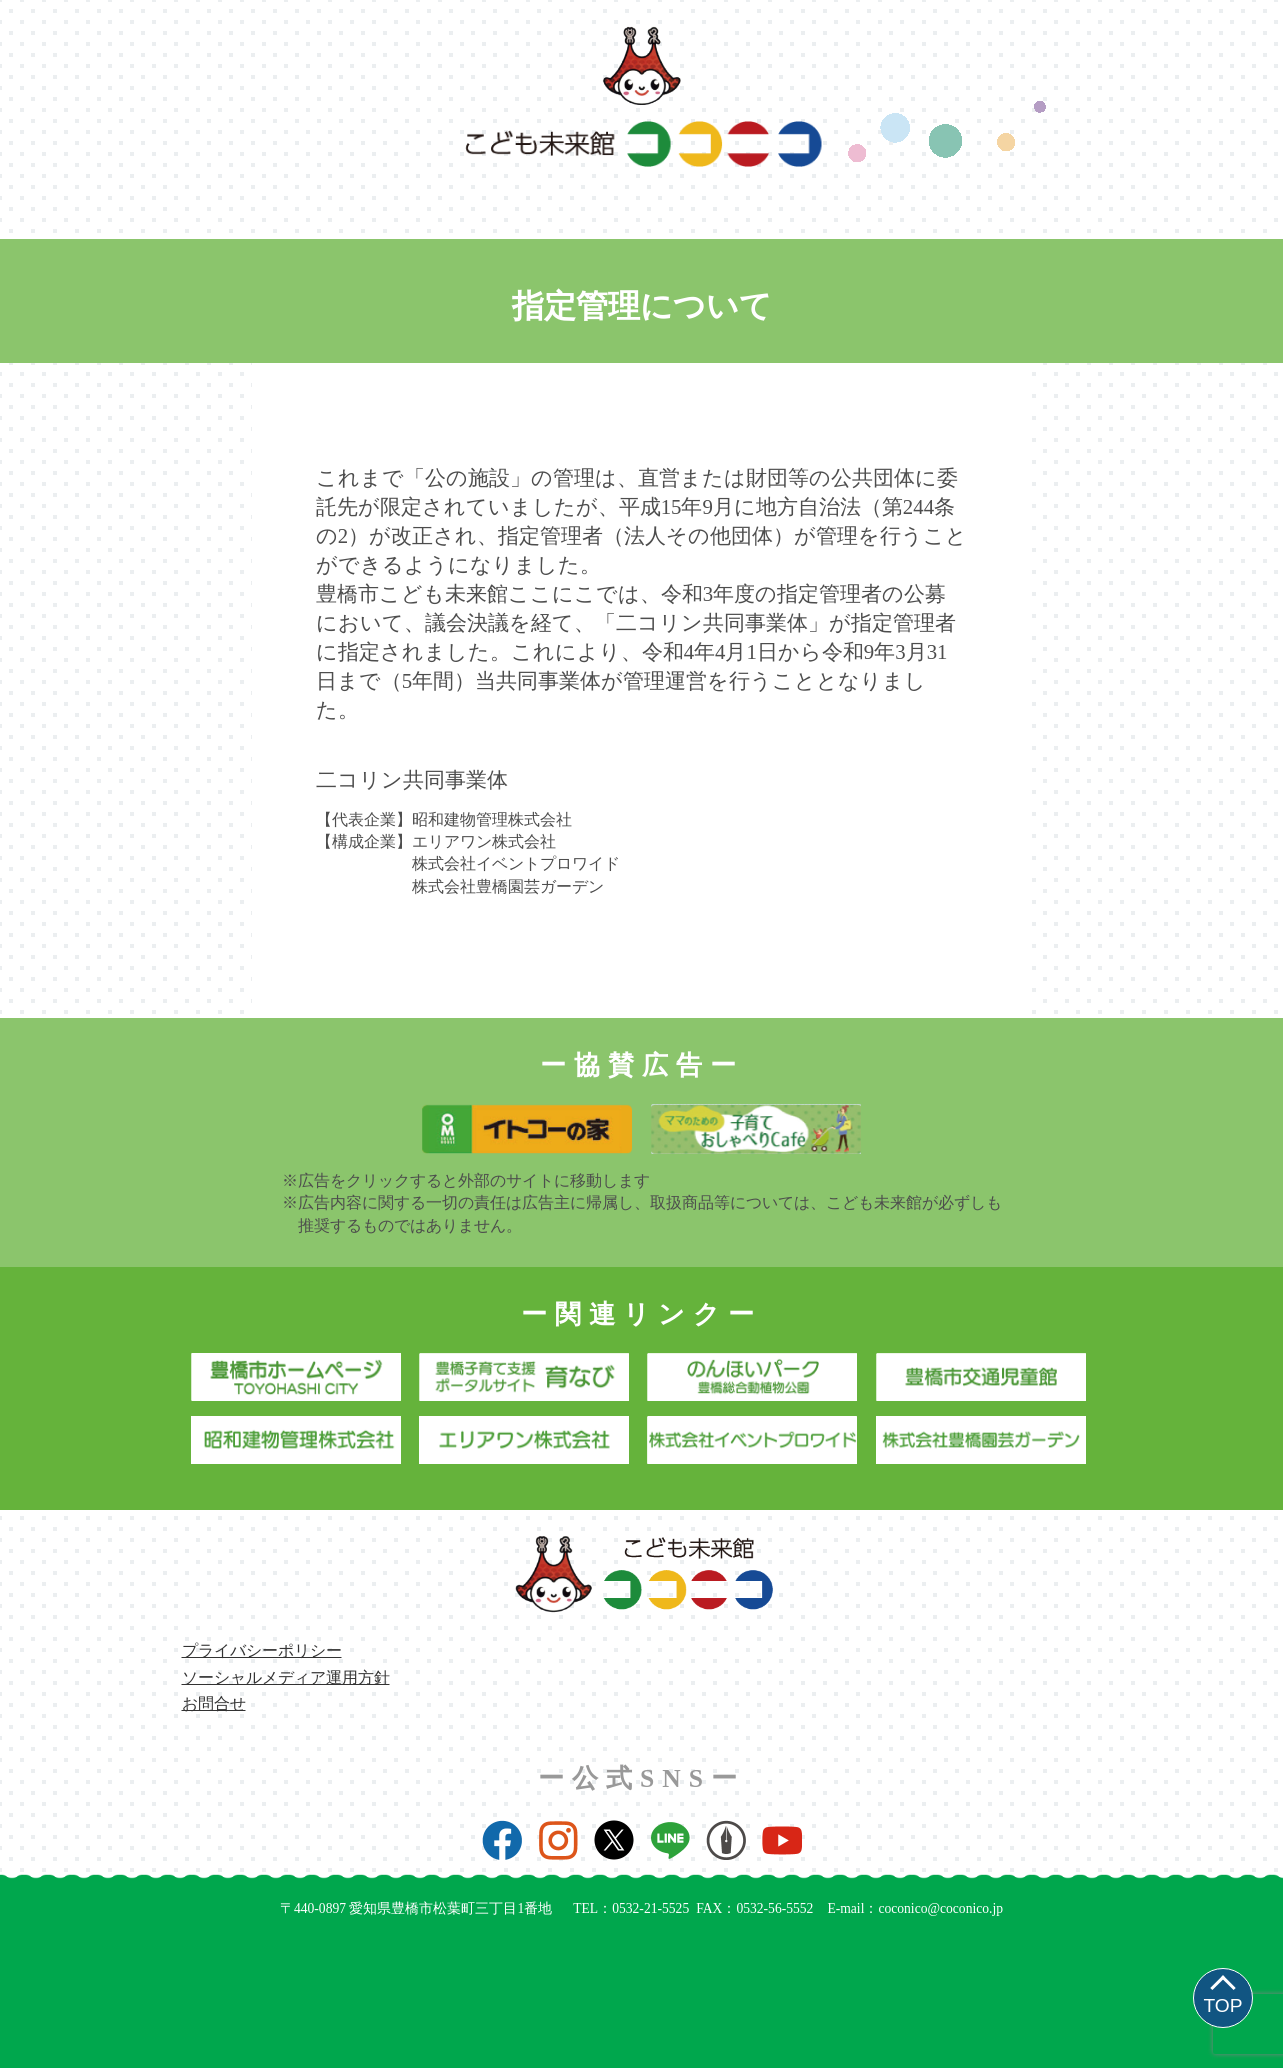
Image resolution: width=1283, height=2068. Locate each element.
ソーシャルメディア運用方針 (286, 1677)
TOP (1222, 2005)
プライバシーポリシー (262, 1650)
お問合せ (214, 1703)
